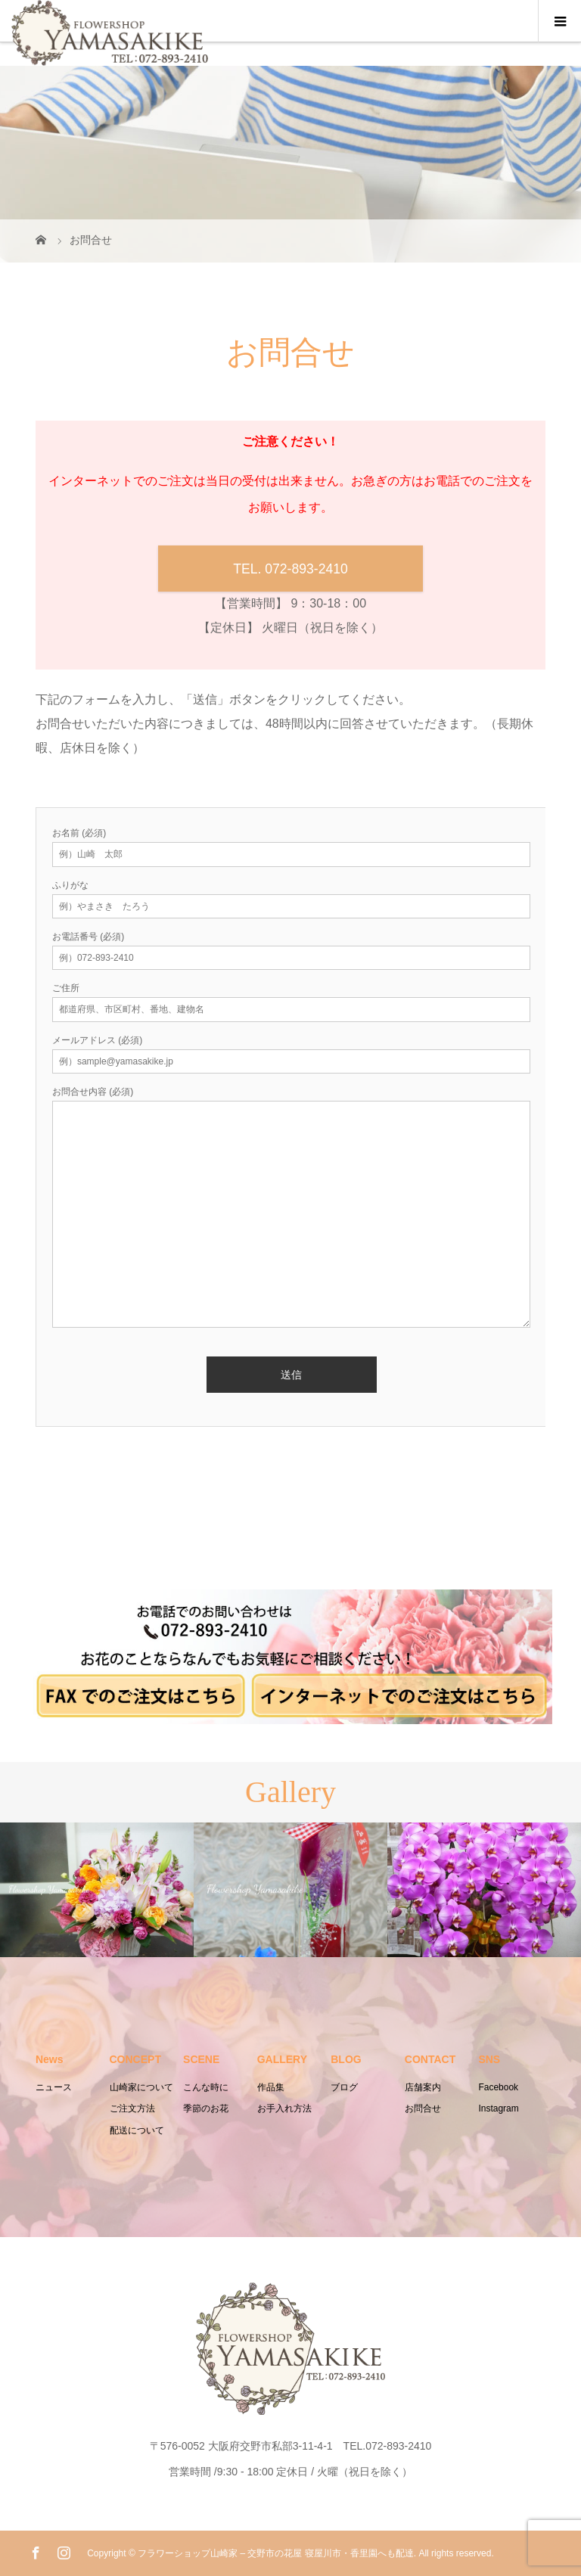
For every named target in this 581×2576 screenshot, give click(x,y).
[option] (97, 1889)
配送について (137, 2130)
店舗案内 (423, 2087)
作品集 (270, 2087)
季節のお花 (205, 2108)
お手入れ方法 (284, 2108)
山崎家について (141, 2087)
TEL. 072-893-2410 (290, 568)
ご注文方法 (132, 2108)
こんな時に (205, 2087)
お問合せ (423, 2108)
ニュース (54, 2087)
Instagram (498, 2108)
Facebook (498, 2087)
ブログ (344, 2087)
